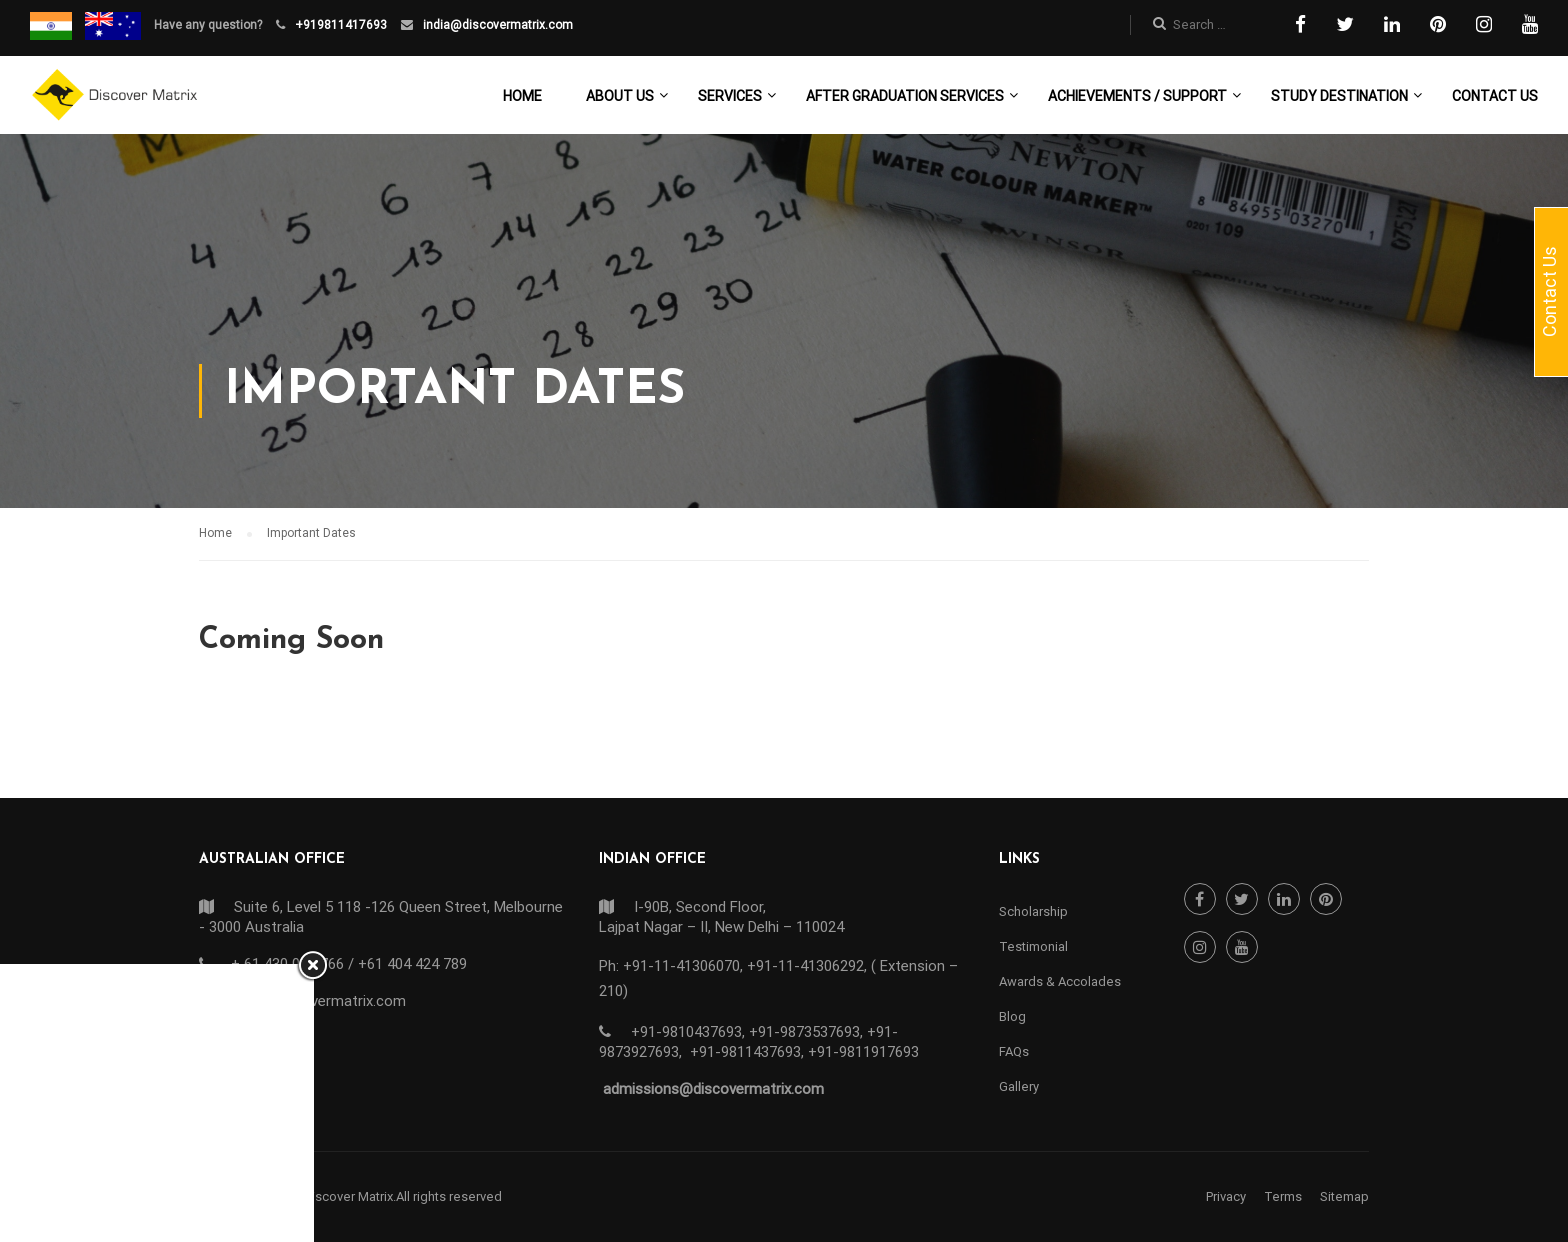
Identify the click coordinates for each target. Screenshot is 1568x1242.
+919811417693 (339, 25)
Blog (1012, 1016)
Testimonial (1033, 946)
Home (522, 96)
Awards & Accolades (1060, 981)
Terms (1283, 1196)
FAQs (1014, 1051)
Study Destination (1339, 96)
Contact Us (1495, 96)
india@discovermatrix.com (496, 25)
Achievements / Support (1137, 96)
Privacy (1226, 1196)
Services (730, 96)
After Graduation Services (905, 96)
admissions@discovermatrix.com (713, 1089)
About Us (620, 96)
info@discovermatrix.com (320, 1001)
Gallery (1019, 1086)
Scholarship (1033, 911)
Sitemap (1344, 1196)
